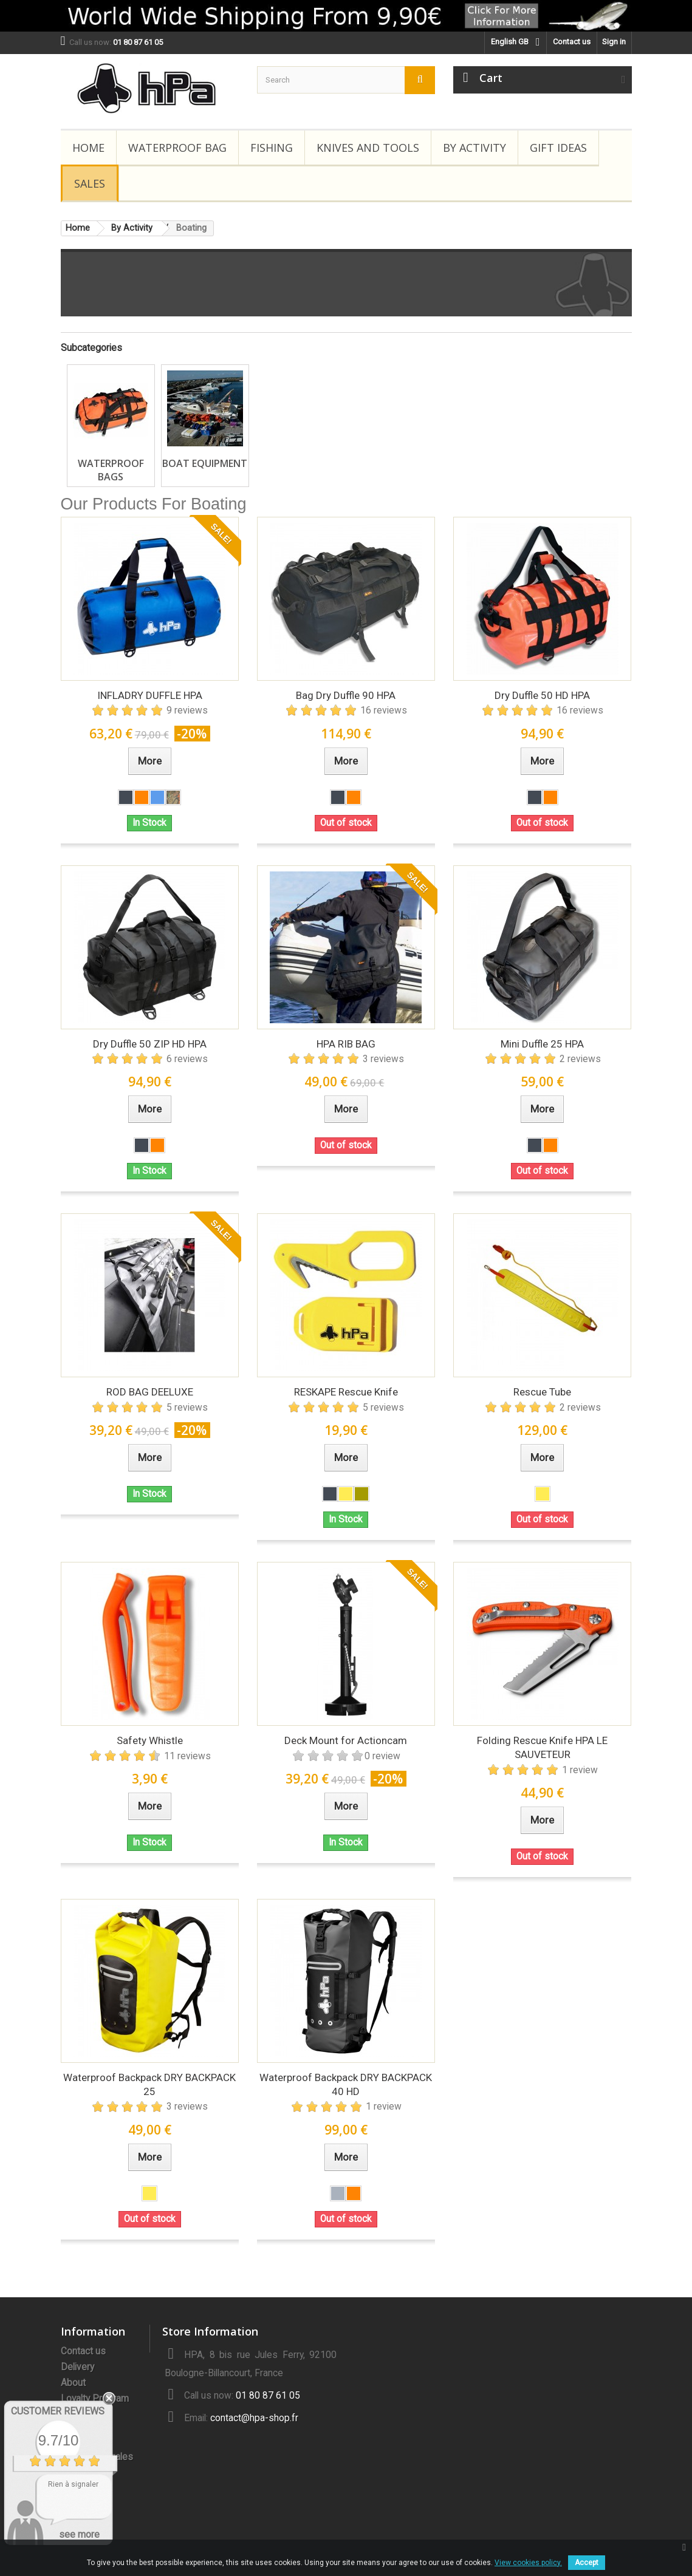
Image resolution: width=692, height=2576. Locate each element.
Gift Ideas (558, 147)
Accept (586, 2562)
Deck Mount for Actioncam (345, 1740)
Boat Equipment (204, 463)
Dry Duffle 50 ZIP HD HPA (150, 1044)
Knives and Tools (368, 147)
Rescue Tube (542, 1392)
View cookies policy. (528, 2562)
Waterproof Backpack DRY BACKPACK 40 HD (345, 2084)
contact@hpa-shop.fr (254, 2418)
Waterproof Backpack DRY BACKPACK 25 (149, 2084)
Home (88, 147)
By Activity (474, 147)
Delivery (77, 2367)
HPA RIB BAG (346, 1044)
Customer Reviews (57, 2411)
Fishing (271, 147)
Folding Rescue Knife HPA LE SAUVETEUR (542, 1747)
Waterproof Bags (111, 470)
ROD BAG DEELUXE (149, 1392)
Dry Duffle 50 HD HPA (542, 695)
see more (79, 2534)
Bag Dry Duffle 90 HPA (346, 695)
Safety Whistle (150, 1740)
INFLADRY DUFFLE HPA (149, 695)
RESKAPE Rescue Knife (346, 1392)
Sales (89, 183)
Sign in (614, 41)
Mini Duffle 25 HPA (542, 1044)
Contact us (572, 41)
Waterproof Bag (177, 147)
